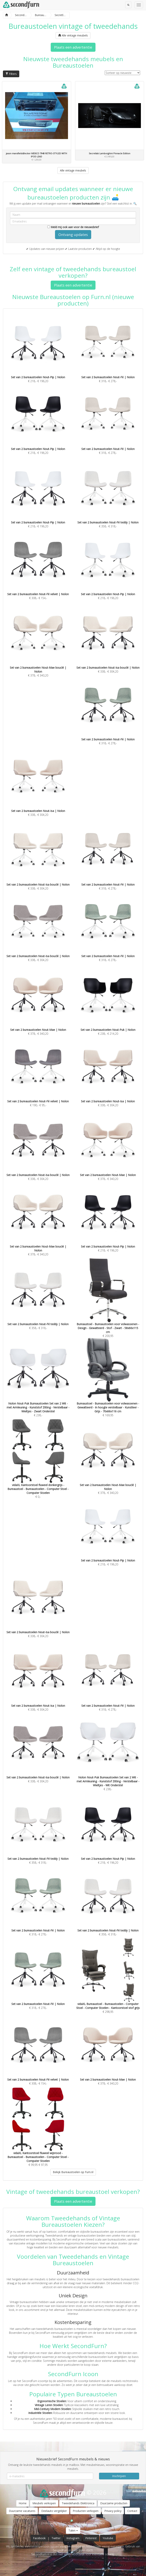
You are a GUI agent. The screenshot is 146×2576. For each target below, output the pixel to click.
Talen (73, 2530)
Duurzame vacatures (22, 2511)
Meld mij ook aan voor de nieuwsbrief (73, 227)
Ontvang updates (73, 234)
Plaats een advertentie (73, 47)
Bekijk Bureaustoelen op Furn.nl (73, 2172)
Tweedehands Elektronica (78, 2503)
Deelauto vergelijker (54, 2511)
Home (23, 2503)
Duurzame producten (113, 2503)
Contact (132, 2511)
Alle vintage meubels (73, 35)
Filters (11, 74)
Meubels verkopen (44, 2503)
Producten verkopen (85, 2511)
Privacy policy (112, 2511)
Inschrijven (119, 2476)
